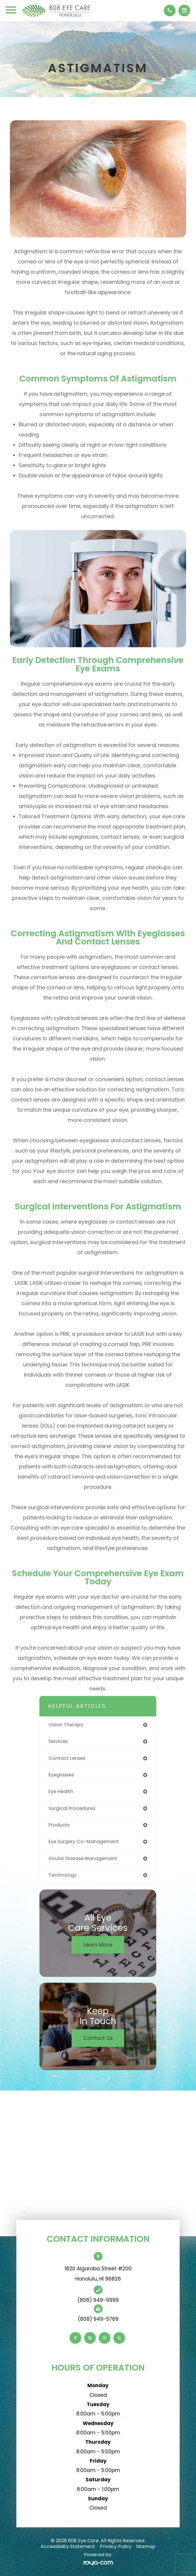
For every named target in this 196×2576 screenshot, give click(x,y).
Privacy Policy (115, 2546)
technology (62, 1875)
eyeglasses (61, 1774)
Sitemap (145, 2546)
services (58, 1741)
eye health (60, 1791)
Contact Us (98, 2038)
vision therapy (65, 1724)
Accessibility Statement (68, 2546)
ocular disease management (82, 1858)
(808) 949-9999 (98, 2300)
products (59, 1825)
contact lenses (66, 1758)
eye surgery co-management (83, 1841)
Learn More (98, 1944)
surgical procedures (71, 1808)
